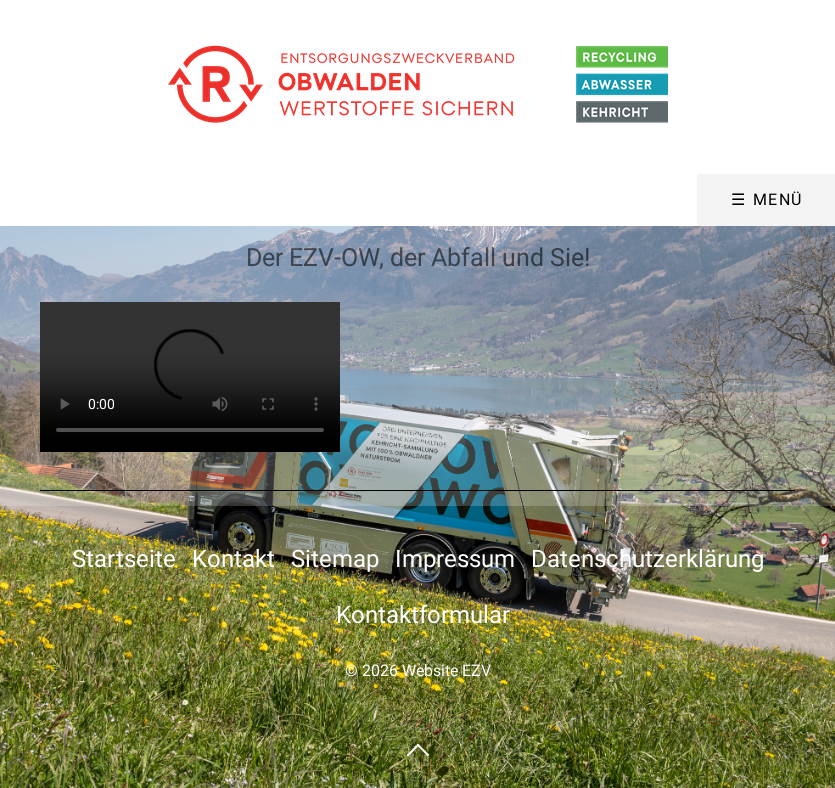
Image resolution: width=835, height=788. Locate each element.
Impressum (455, 559)
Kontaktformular (423, 615)
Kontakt (233, 559)
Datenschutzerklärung (647, 559)
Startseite (124, 559)
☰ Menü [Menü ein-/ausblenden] (767, 199)
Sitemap (335, 559)
